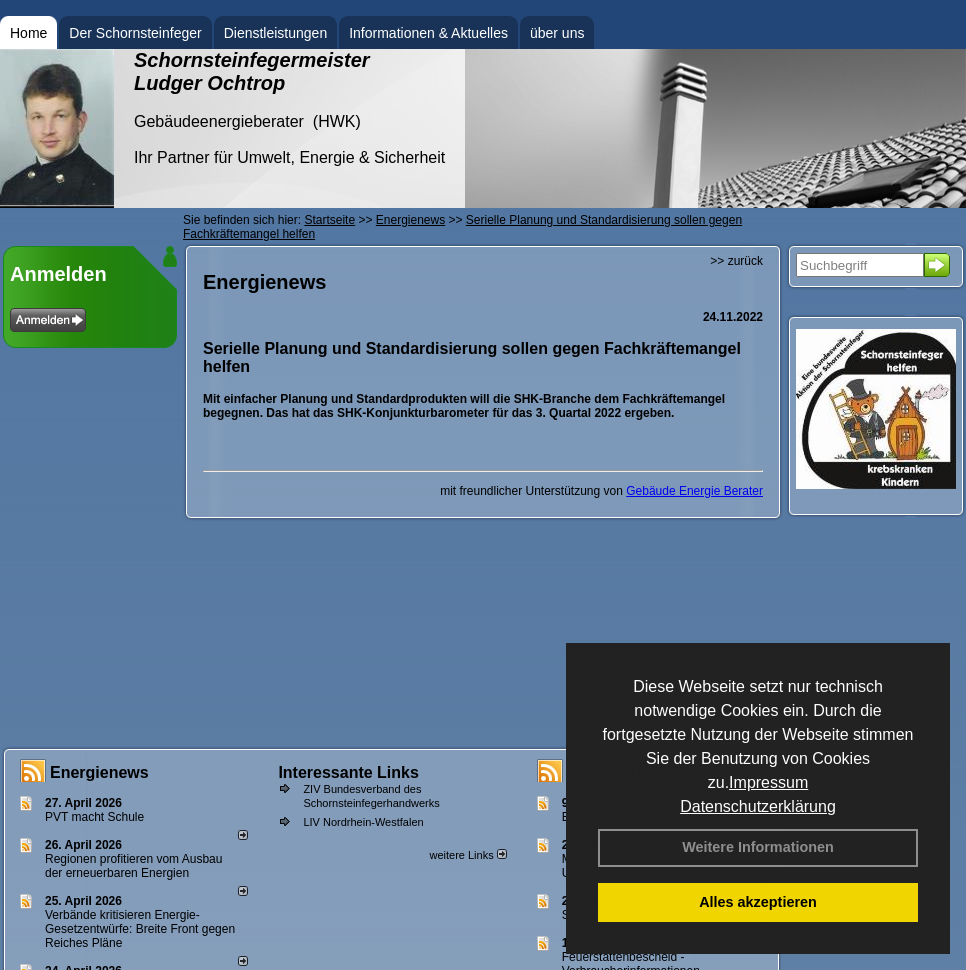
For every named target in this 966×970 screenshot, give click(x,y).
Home (28, 33)
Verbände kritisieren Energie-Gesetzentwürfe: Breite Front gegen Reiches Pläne (140, 929)
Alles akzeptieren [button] (758, 902)
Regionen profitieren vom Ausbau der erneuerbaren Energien (133, 866)
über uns (557, 33)
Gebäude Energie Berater (694, 491)
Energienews (99, 772)
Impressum (768, 782)
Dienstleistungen (276, 33)
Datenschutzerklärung (758, 806)
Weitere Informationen (758, 847)
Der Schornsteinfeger (135, 33)
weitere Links (467, 855)
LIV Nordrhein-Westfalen (363, 822)
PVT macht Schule (94, 817)
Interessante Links (348, 772)
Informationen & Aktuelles (428, 33)
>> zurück (736, 261)
